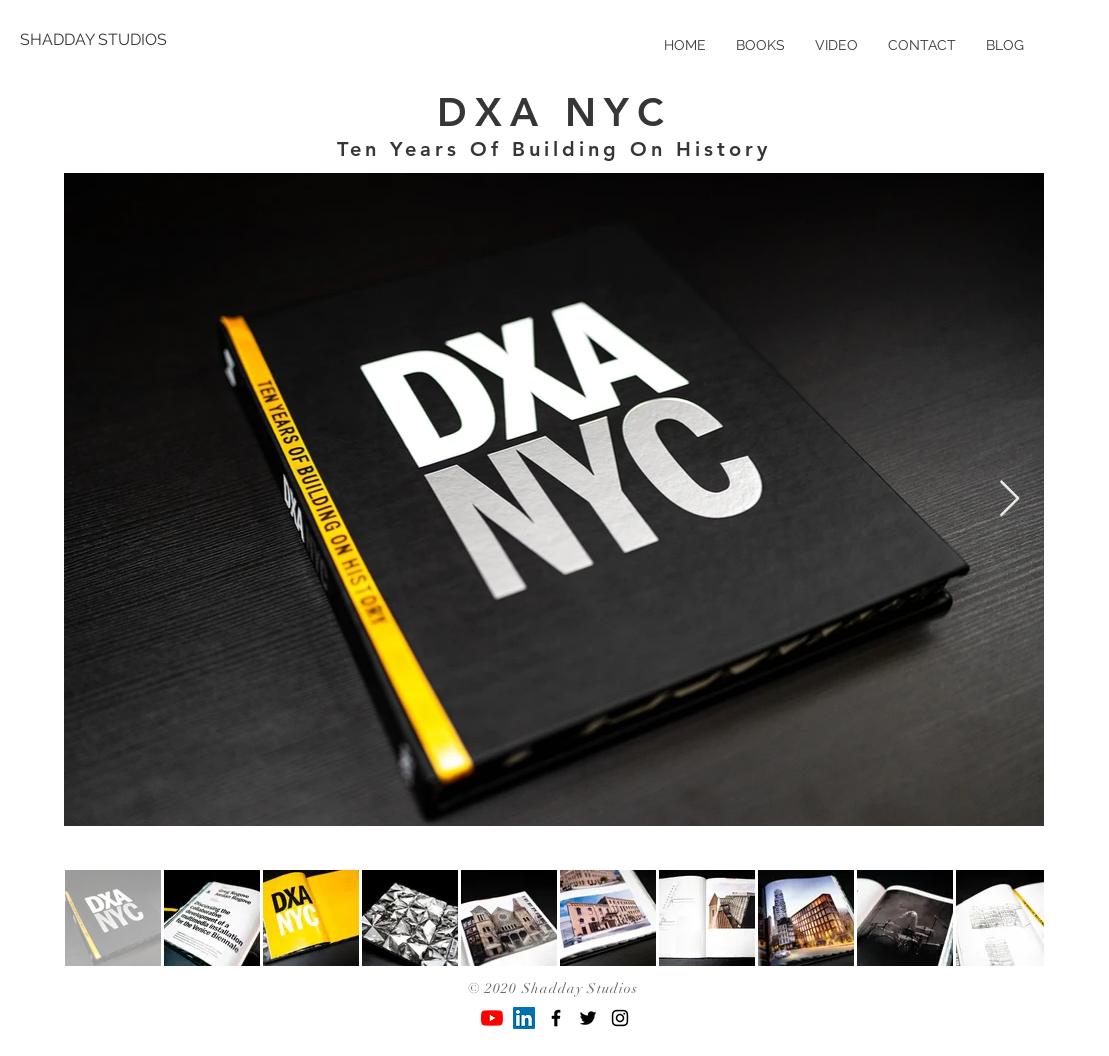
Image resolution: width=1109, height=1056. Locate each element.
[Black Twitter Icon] (588, 1018)
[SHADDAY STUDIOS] (93, 40)
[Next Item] (1009, 499)
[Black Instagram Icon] (620, 1018)
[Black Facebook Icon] (556, 1018)
